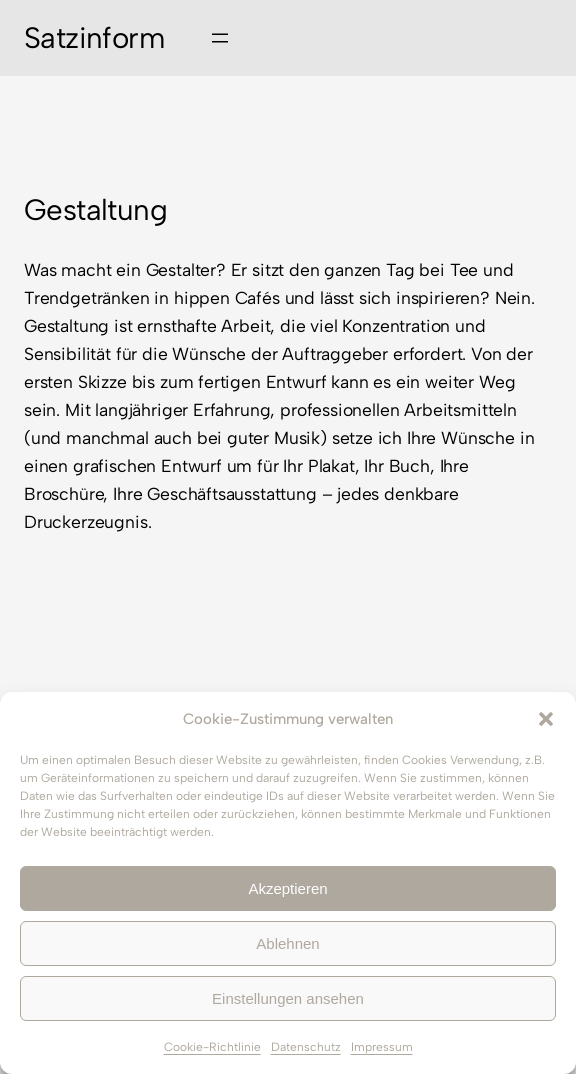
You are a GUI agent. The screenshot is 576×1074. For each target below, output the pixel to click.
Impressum (382, 1047)
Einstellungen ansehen (288, 998)
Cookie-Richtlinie (212, 1047)
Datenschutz (306, 1047)
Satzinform (94, 37)
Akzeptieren (287, 888)
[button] (546, 719)
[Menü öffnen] (220, 38)
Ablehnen (287, 943)
